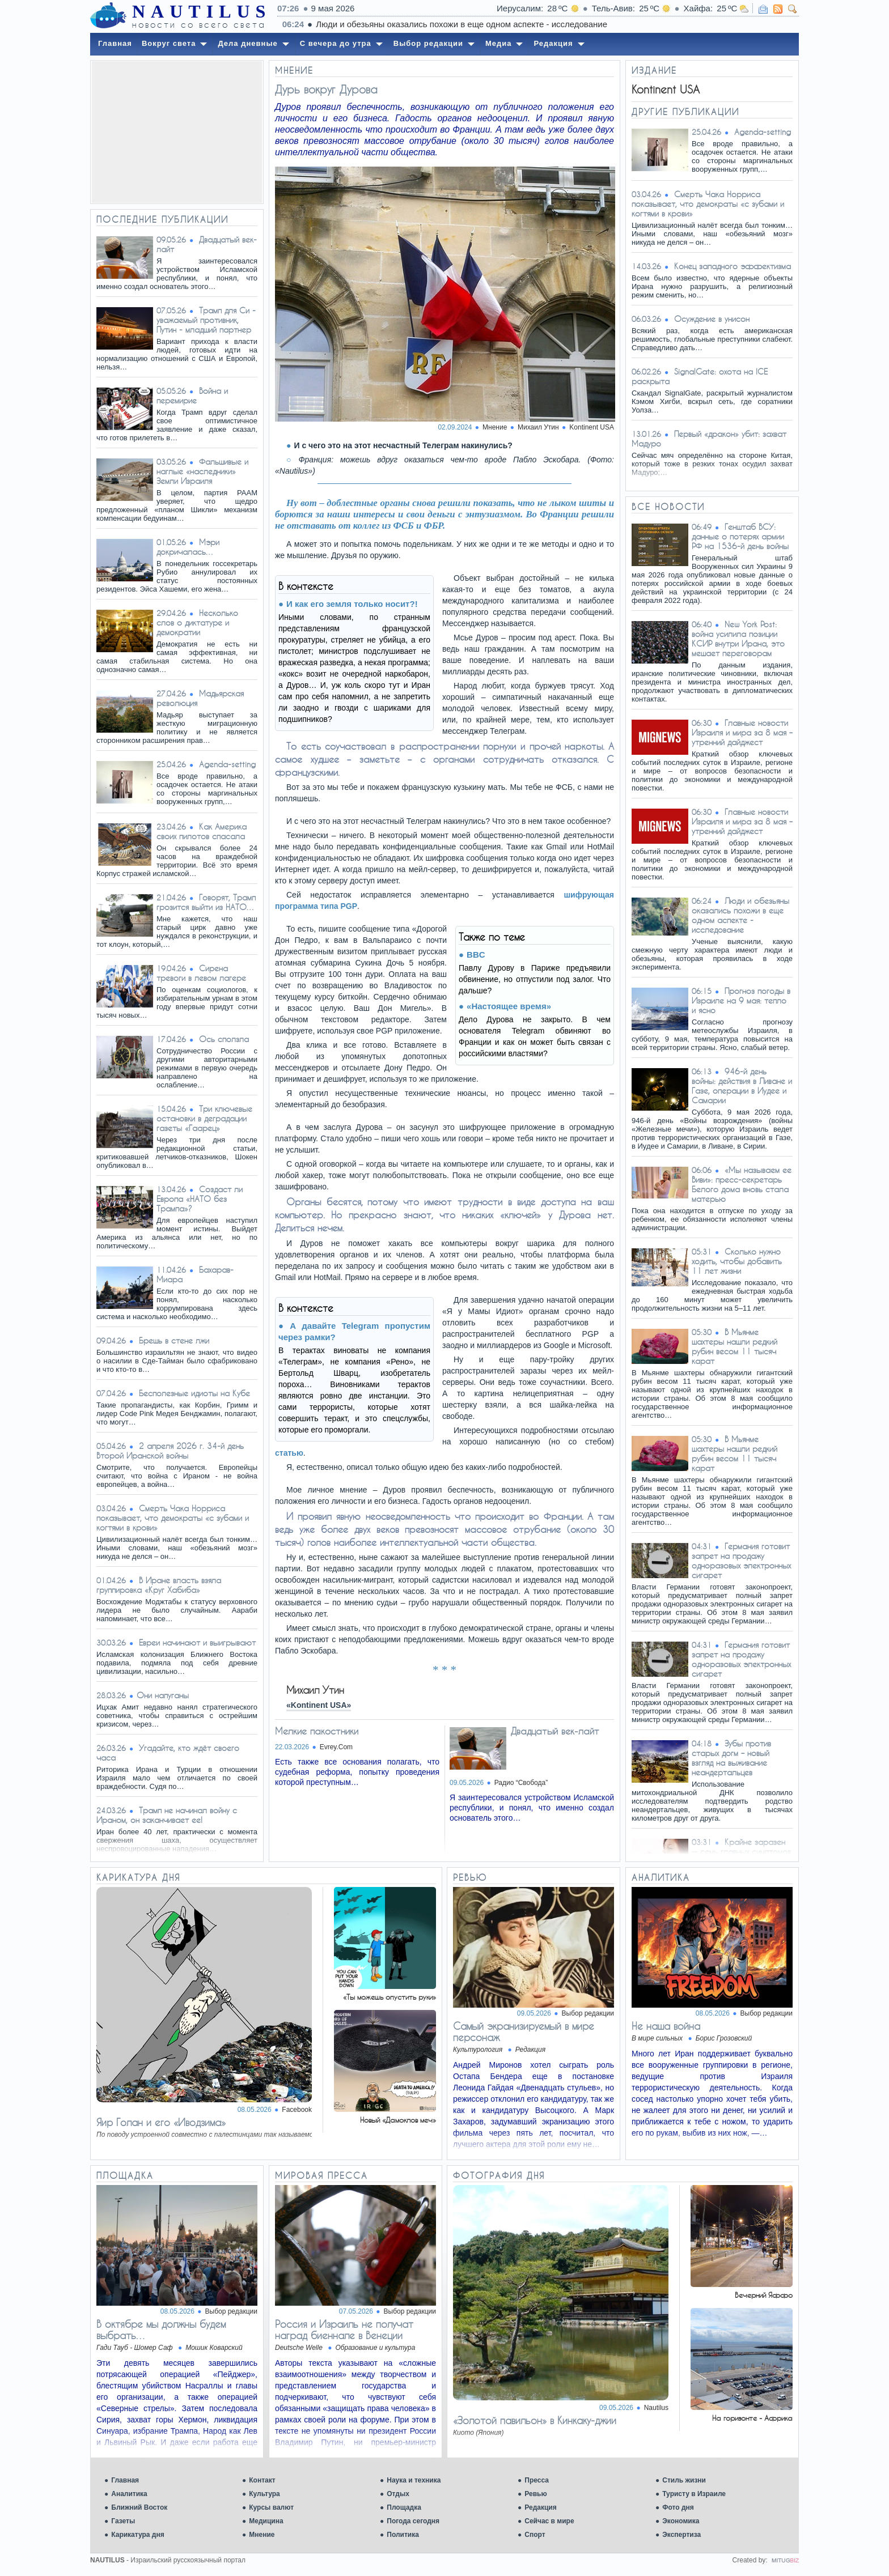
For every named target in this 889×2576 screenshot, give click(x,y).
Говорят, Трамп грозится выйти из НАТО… (206, 902)
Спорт (534, 2535)
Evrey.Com (336, 1747)
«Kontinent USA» (318, 1705)
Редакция (540, 2507)
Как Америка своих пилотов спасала (201, 831)
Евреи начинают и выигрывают (197, 1642)
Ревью (535, 2494)
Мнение (261, 2535)
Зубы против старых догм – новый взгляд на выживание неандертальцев (731, 1757)
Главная (125, 2480)
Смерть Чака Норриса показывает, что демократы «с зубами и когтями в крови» (172, 1517)
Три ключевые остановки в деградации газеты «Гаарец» (204, 1118)
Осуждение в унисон (712, 319)
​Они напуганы (163, 1695)
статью (289, 1452)
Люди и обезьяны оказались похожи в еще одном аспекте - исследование (740, 915)
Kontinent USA (591, 427)
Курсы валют (271, 2507)
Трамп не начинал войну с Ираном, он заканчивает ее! (166, 1815)
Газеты (123, 2521)
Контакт (262, 2480)
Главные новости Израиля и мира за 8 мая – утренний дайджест (742, 732)
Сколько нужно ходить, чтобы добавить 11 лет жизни (737, 1261)
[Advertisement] (177, 132)
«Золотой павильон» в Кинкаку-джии (534, 2420)
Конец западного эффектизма (732, 266)
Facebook (297, 2110)
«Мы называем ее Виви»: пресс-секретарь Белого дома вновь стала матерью (741, 1184)
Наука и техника (414, 2480)
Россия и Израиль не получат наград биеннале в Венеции (344, 2329)
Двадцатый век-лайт (555, 1730)
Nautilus (656, 2408)
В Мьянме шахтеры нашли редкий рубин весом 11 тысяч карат (734, 1346)
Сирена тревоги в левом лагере (201, 973)
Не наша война (666, 2025)
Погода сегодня (413, 2521)
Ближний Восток (139, 2507)
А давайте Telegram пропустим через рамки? (354, 1331)
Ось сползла (224, 1039)
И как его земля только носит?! (352, 604)
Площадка (404, 2507)
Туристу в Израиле (694, 2494)
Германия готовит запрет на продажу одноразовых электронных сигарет (741, 1560)
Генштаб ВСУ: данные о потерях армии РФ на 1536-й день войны (740, 536)
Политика (403, 2535)
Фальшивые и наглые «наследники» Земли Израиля (202, 471)
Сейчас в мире (549, 2521)
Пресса (536, 2480)
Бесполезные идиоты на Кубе (194, 1393)
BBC (476, 954)
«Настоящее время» (509, 1006)
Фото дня (678, 2507)
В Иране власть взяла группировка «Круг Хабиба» (158, 1585)
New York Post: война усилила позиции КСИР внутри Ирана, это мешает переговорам (738, 638)
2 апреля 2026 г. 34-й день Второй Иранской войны (170, 1450)
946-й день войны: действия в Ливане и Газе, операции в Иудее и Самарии (742, 1085)
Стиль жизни (684, 2480)
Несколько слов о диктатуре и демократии (197, 622)
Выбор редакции (588, 2013)
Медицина (266, 2521)
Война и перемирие (192, 395)
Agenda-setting (227, 764)
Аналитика (129, 2494)
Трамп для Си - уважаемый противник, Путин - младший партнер (206, 319)
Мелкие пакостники (316, 1730)
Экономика (680, 2521)
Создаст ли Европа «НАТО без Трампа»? (199, 1198)
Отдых (398, 2494)
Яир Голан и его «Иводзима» (161, 2122)
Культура (264, 2494)
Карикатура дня (137, 2535)
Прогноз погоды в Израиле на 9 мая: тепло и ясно (741, 1000)
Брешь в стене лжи (174, 1340)
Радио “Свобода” (521, 1783)
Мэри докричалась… (187, 546)
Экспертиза (681, 2535)
